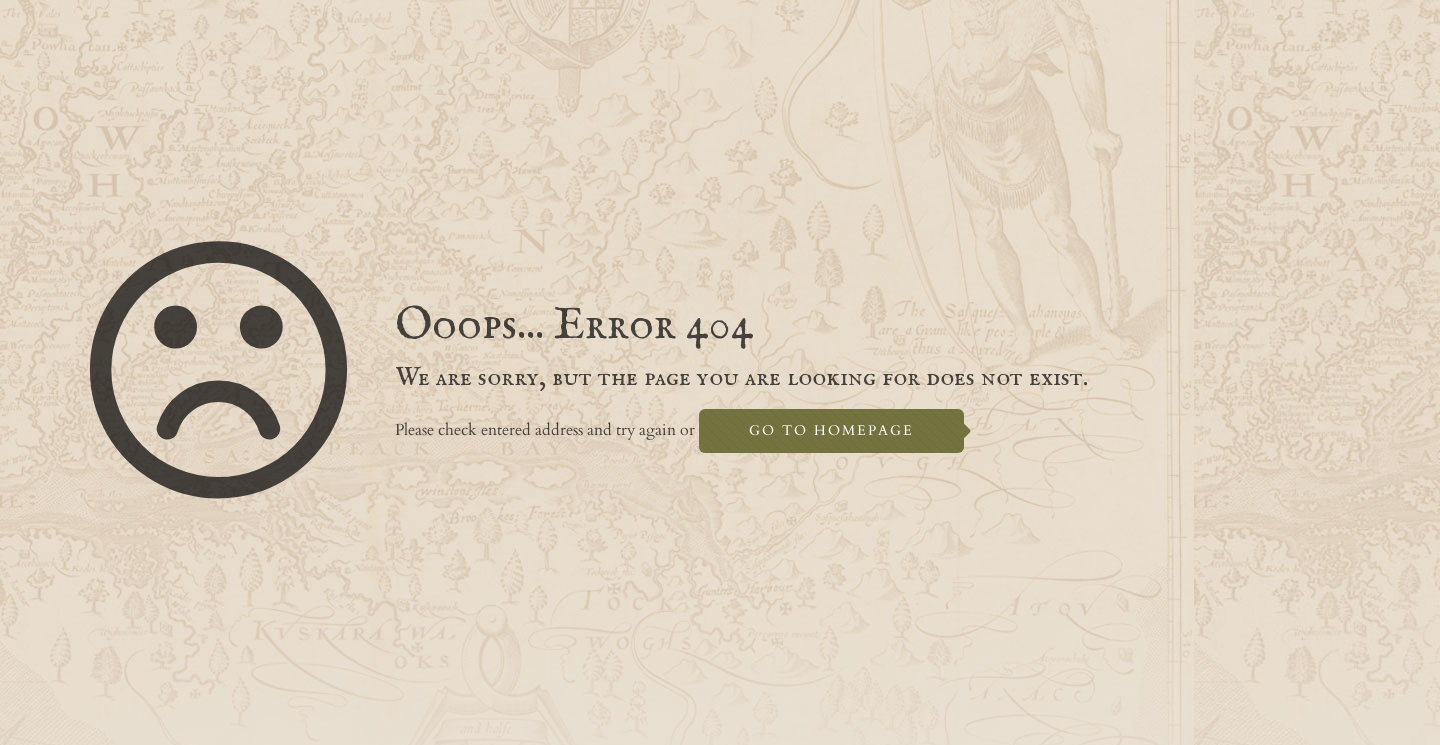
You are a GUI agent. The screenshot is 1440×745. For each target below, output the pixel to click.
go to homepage (831, 430)
